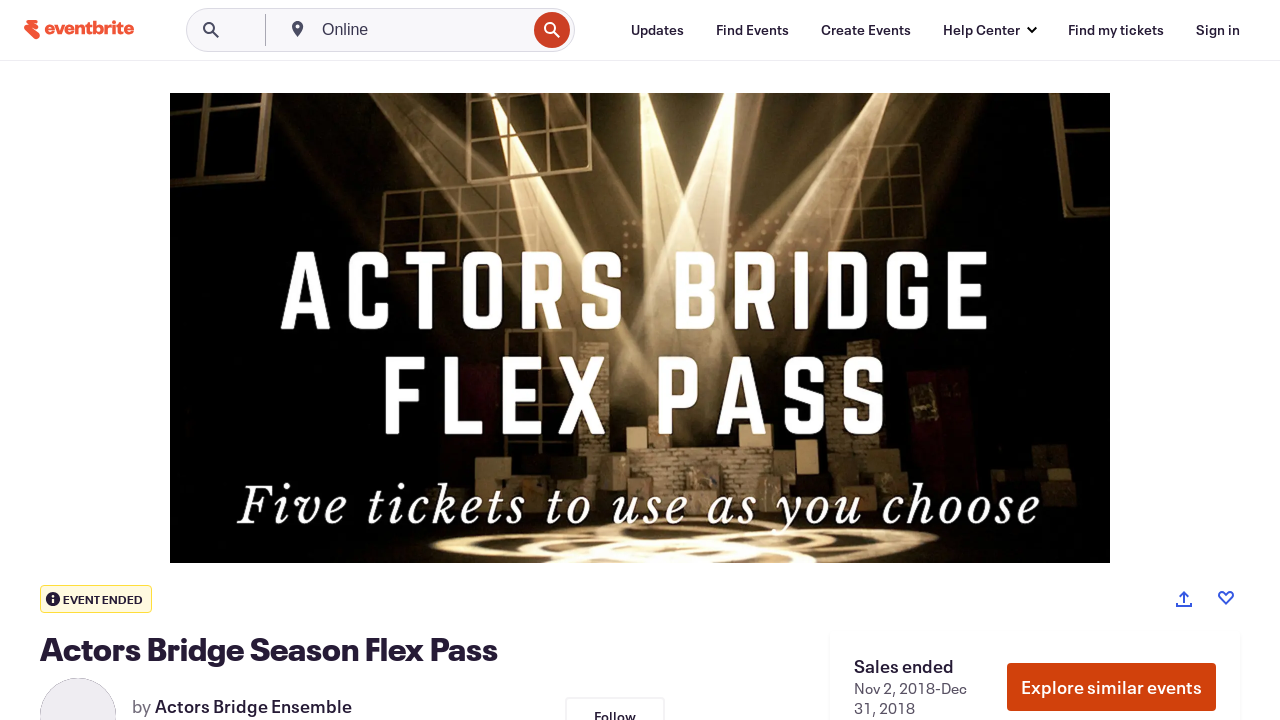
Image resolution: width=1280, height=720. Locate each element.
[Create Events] (866, 30)
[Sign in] (1218, 30)
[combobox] (422, 30)
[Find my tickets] (1116, 30)
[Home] (79, 29)
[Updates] (657, 30)
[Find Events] (752, 30)
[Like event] (1226, 598)
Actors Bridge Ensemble (253, 706)
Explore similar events (1111, 687)
